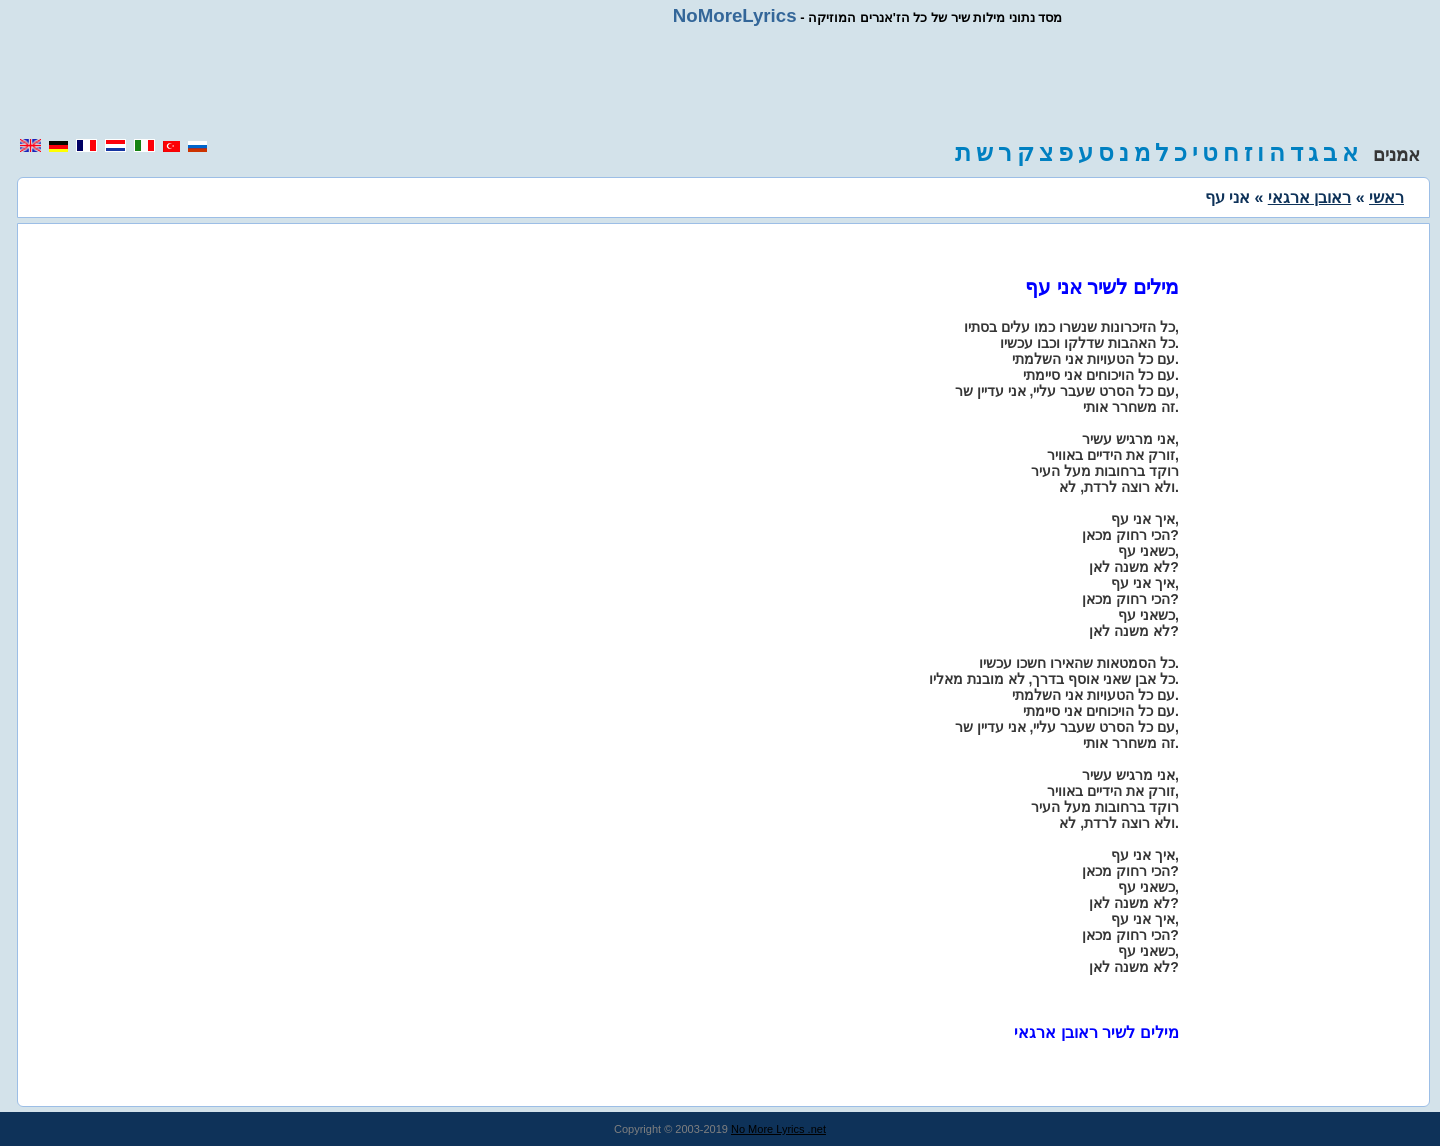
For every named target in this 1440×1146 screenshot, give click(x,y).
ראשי (1386, 197)
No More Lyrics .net (778, 1129)
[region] (720, 82)
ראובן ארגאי (1309, 197)
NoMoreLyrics (735, 15)
